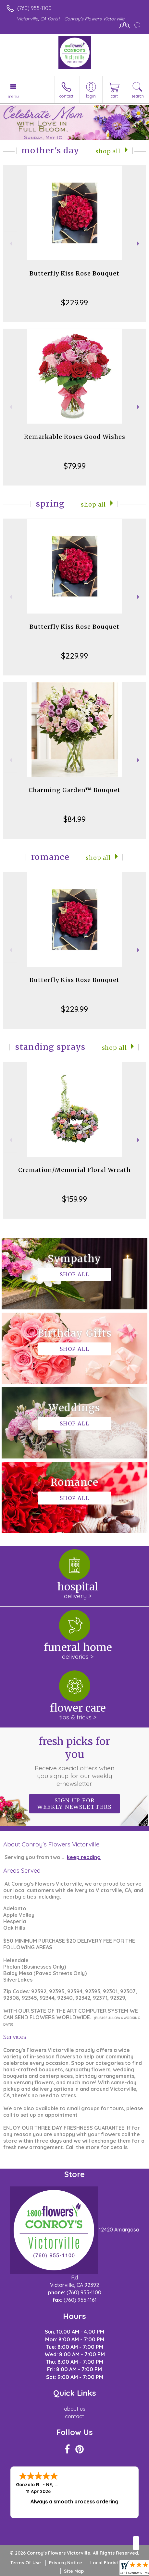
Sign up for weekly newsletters (74, 1803)
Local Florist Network (114, 2563)
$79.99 (75, 466)
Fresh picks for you (74, 1761)
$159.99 (74, 1199)
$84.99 (74, 819)
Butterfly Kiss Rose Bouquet (74, 273)
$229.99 (74, 302)
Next (139, 243)
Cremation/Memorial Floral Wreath (74, 1170)
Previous (10, 243)
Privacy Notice (65, 2563)
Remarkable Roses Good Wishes (74, 436)
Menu (13, 96)
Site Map (74, 2571)
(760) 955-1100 (34, 8)
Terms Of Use (25, 2563)
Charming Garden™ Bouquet (74, 790)
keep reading (84, 1857)
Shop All (107, 151)
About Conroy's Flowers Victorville (51, 1844)
